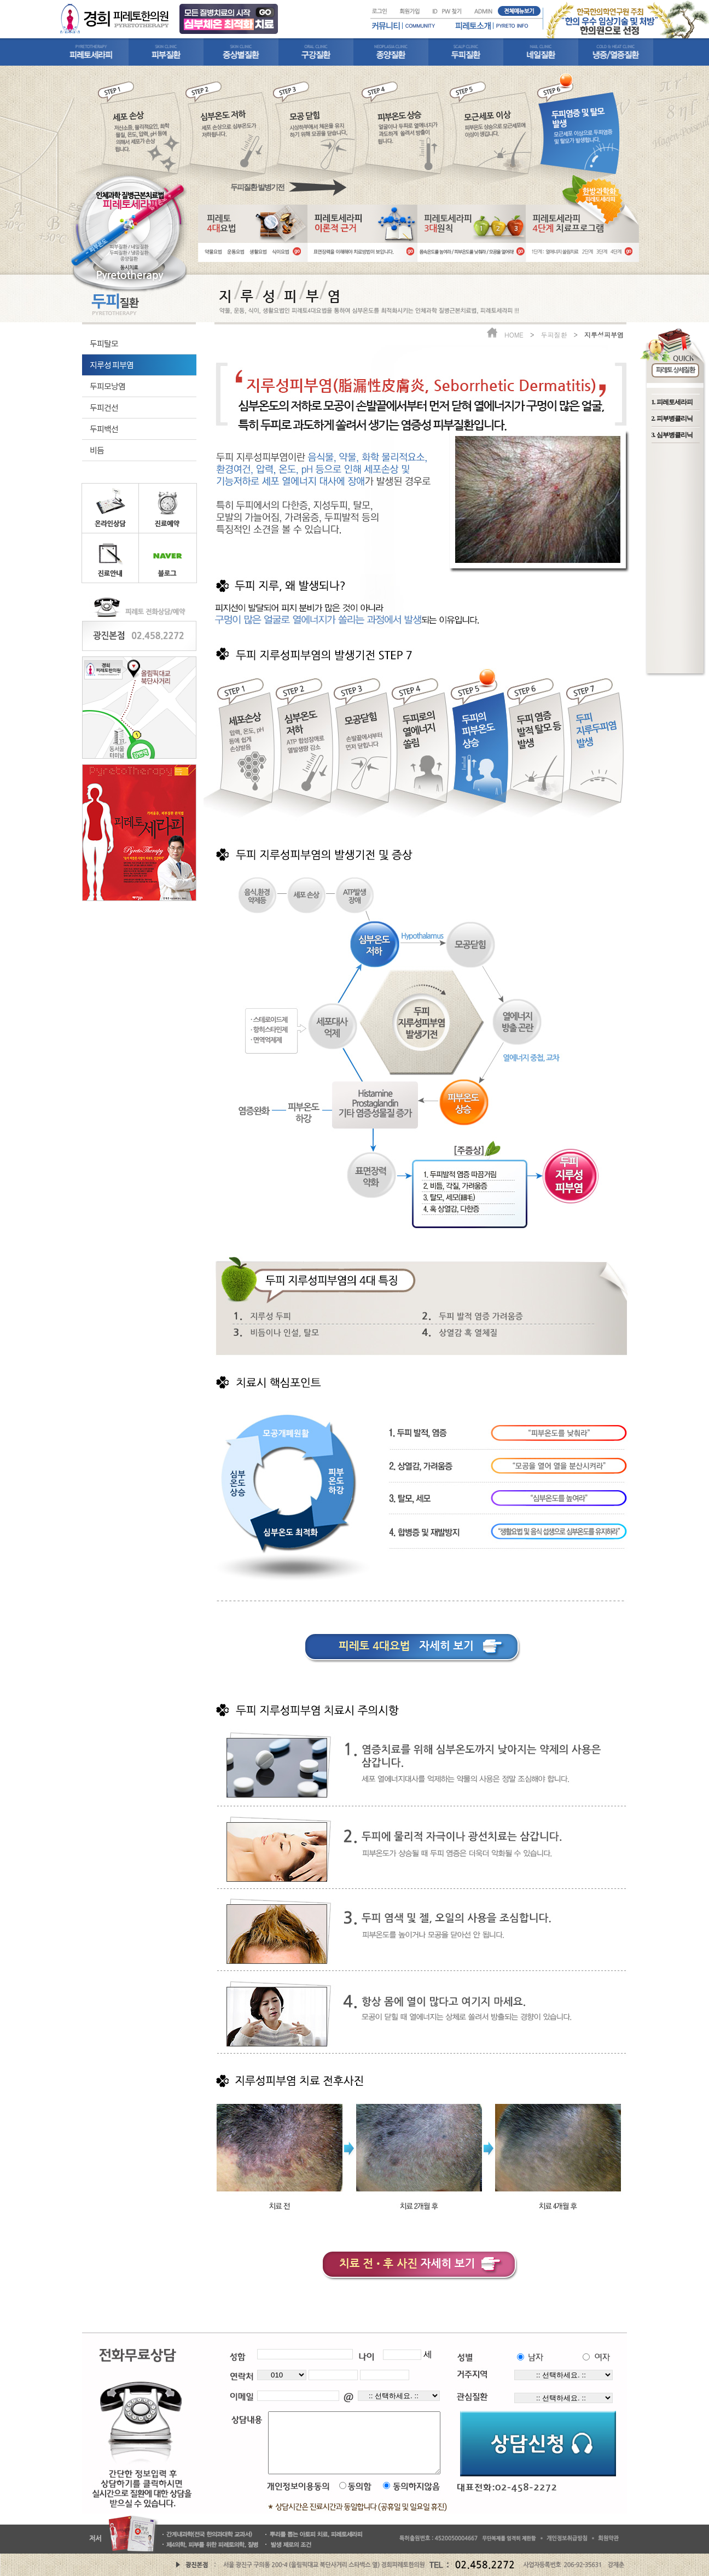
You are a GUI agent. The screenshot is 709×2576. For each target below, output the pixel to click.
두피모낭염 (107, 386)
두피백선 (104, 428)
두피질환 (554, 334)
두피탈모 (104, 343)
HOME (514, 334)
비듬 (97, 450)
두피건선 (104, 407)
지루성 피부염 (111, 364)
